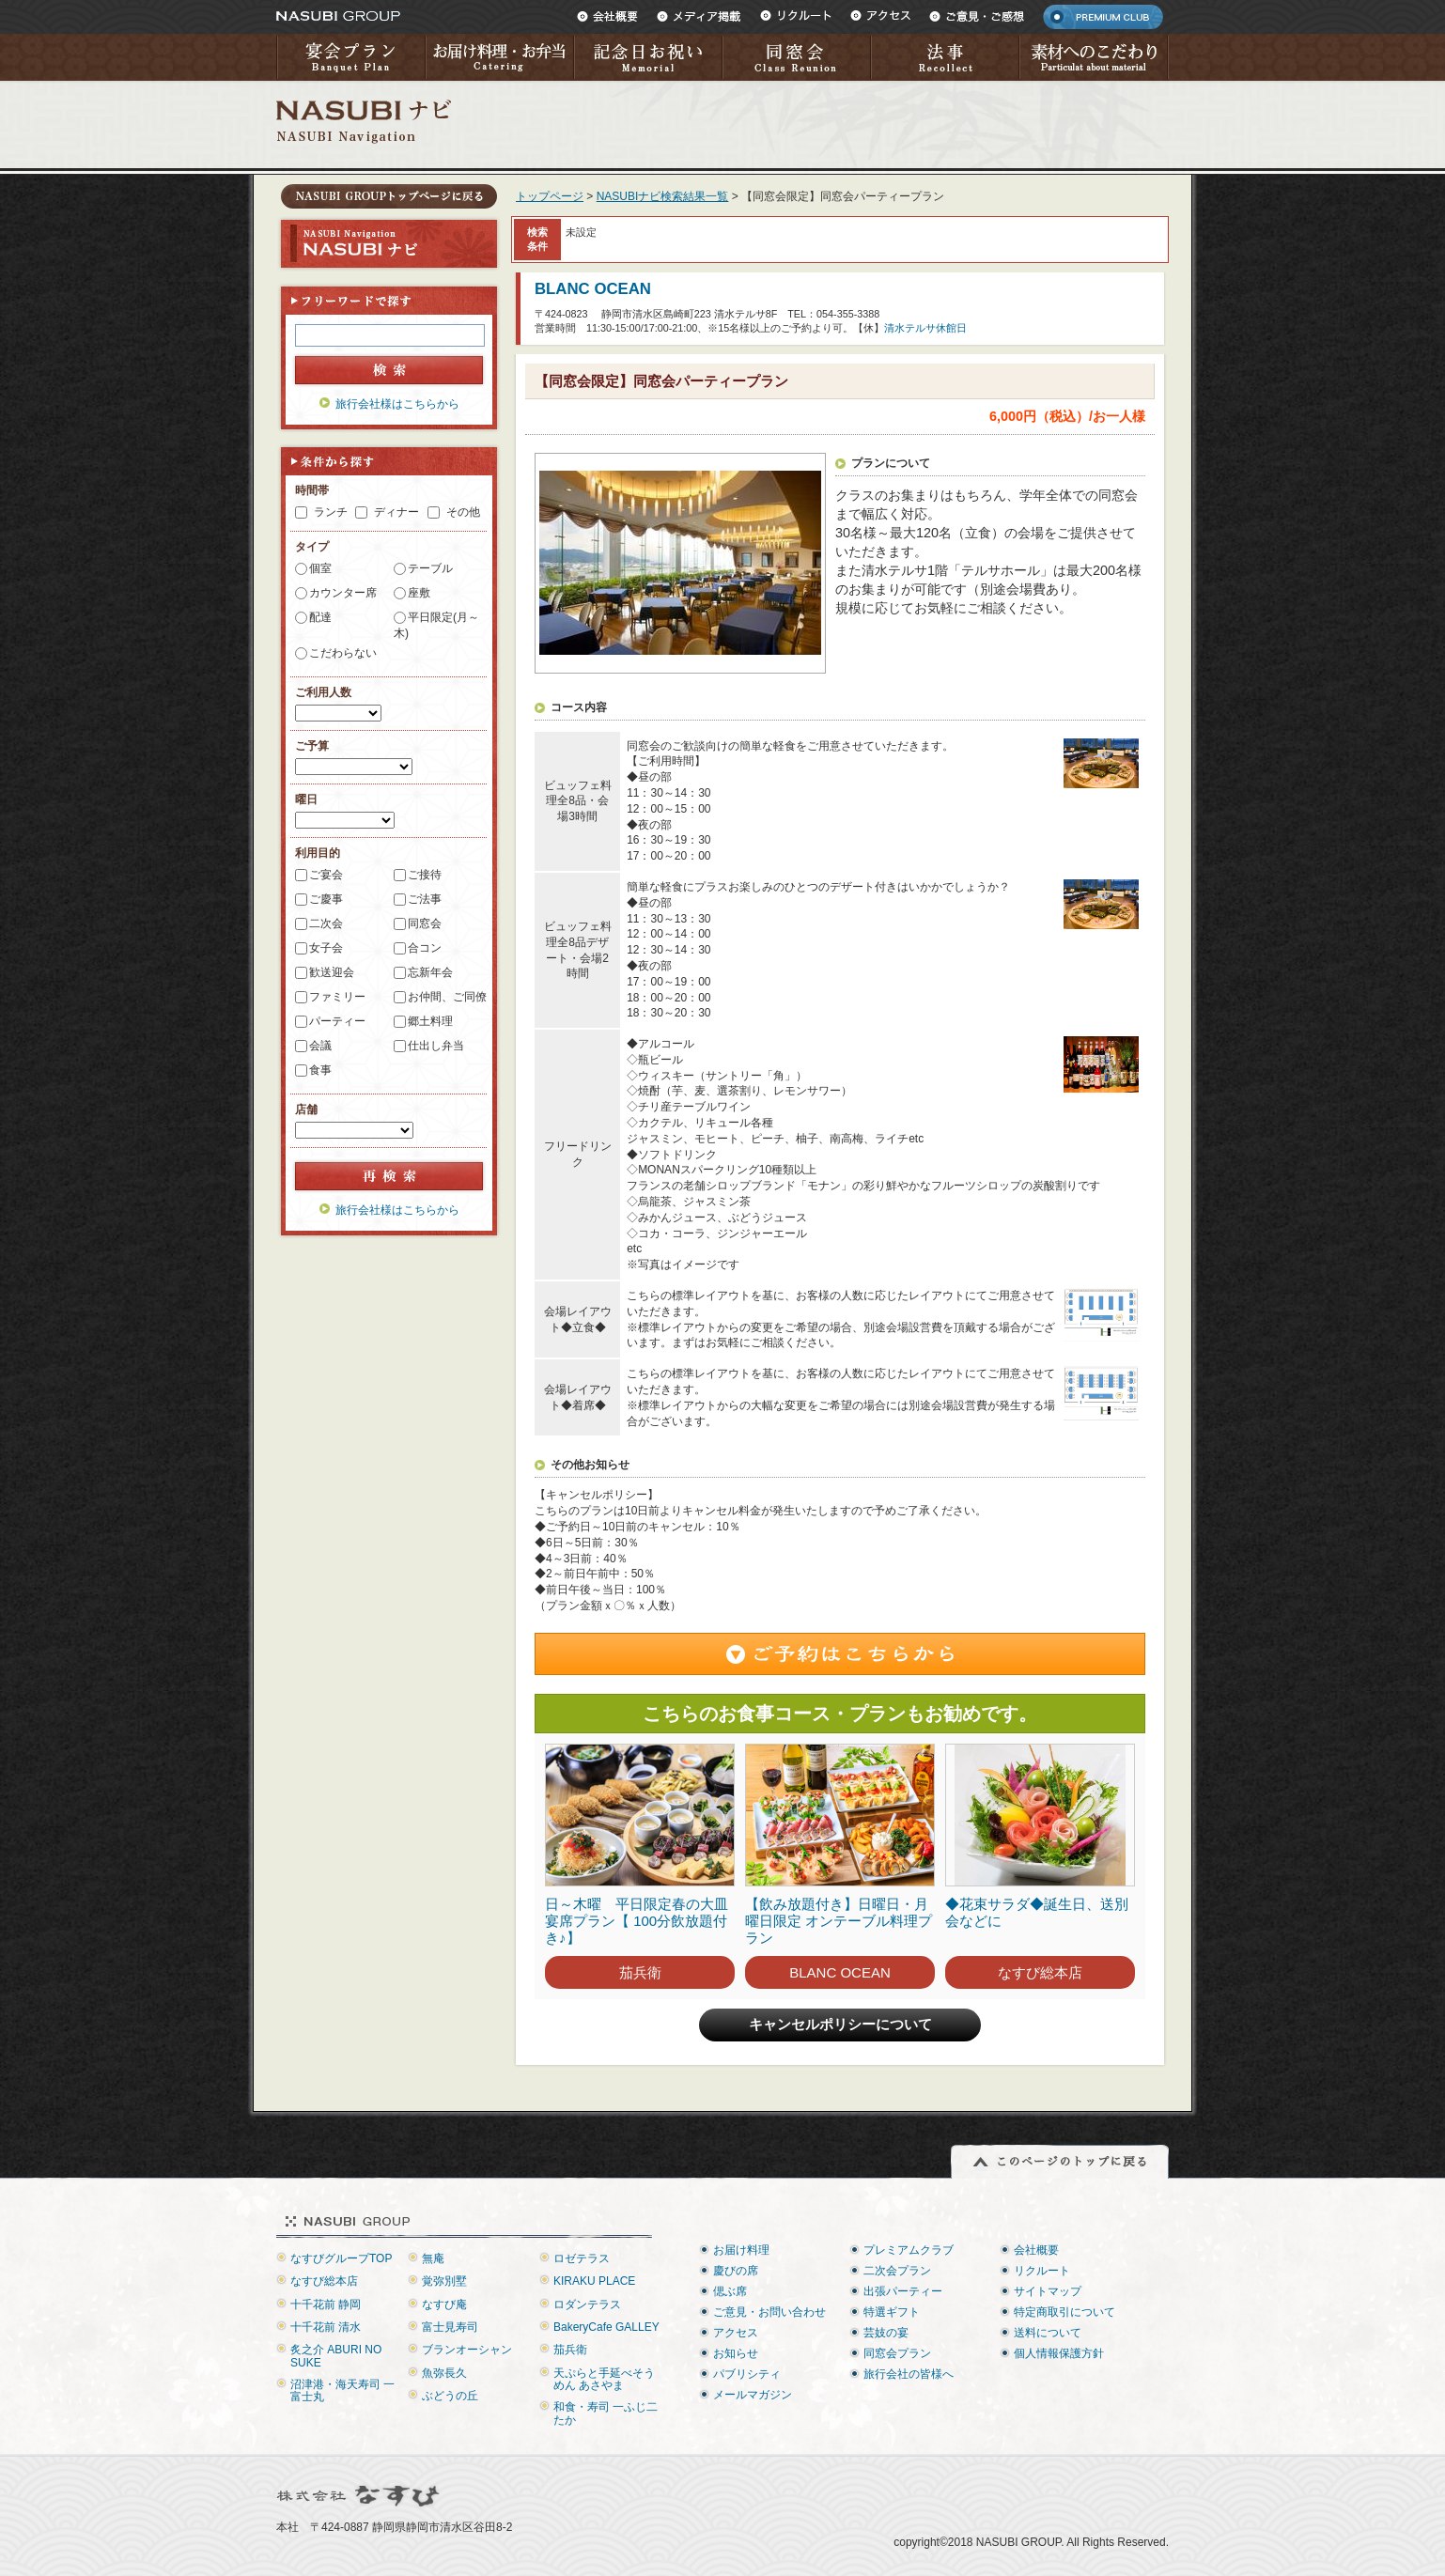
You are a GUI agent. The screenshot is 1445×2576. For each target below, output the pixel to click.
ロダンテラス (587, 2304)
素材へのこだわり (1093, 57)
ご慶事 (326, 899)
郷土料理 (430, 1021)
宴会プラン (350, 57)
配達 (320, 617)
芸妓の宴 (886, 2332)
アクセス (880, 15)
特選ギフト (891, 2312)
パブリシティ (747, 2374)
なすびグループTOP (341, 2258)
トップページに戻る (389, 196)
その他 (463, 512)
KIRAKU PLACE (594, 2281)
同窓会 (796, 57)
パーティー (337, 1021)
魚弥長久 (444, 2373)
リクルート (795, 15)
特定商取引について (1064, 2312)
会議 (320, 1045)
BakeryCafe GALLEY (606, 2327)
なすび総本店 (1040, 1972)
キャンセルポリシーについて (840, 2024)
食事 (320, 1070)
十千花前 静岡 (325, 2304)
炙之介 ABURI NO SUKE (335, 2355)
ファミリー (337, 996)
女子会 (326, 947)
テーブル (430, 568)
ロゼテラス (581, 2258)
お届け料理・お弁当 (499, 57)
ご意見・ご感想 (976, 16)
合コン (425, 947)
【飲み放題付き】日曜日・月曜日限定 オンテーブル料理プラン (838, 1921)
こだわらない (343, 653)
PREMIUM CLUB (1103, 17)
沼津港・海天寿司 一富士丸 (342, 2390)
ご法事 (425, 899)
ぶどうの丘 (450, 2395)
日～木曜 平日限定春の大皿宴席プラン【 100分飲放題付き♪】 (636, 1921)
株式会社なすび (359, 2496)
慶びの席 (735, 2270)
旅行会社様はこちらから (397, 404)
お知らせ (735, 2353)
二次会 (326, 923)
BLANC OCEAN (593, 289)
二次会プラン (897, 2270)
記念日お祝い (647, 57)
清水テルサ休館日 (925, 328)
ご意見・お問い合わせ (769, 2312)
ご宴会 (326, 874)
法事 (944, 57)
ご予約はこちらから (840, 1654)
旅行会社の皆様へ (908, 2374)
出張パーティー (902, 2291)
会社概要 (607, 16)
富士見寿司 (450, 2327)
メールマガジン (752, 2394)
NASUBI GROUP (338, 16)
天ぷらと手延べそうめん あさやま (604, 2379)
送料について (1047, 2332)
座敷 (419, 592)
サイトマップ (1047, 2291)
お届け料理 (741, 2250)
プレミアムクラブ (908, 2250)
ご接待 (425, 874)
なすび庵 (444, 2304)
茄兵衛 (640, 1972)
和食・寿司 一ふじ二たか (605, 2413)
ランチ (331, 512)
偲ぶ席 (730, 2291)
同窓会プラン (897, 2353)
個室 (320, 568)
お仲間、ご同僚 (447, 996)
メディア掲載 (699, 16)
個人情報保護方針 (1059, 2353)
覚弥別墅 (444, 2281)
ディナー (396, 512)
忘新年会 (430, 972)
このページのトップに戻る (1060, 2162)
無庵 (433, 2258)
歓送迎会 (331, 972)
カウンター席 (343, 592)
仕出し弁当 (436, 1045)
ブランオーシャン (467, 2349)
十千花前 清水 (325, 2327)
